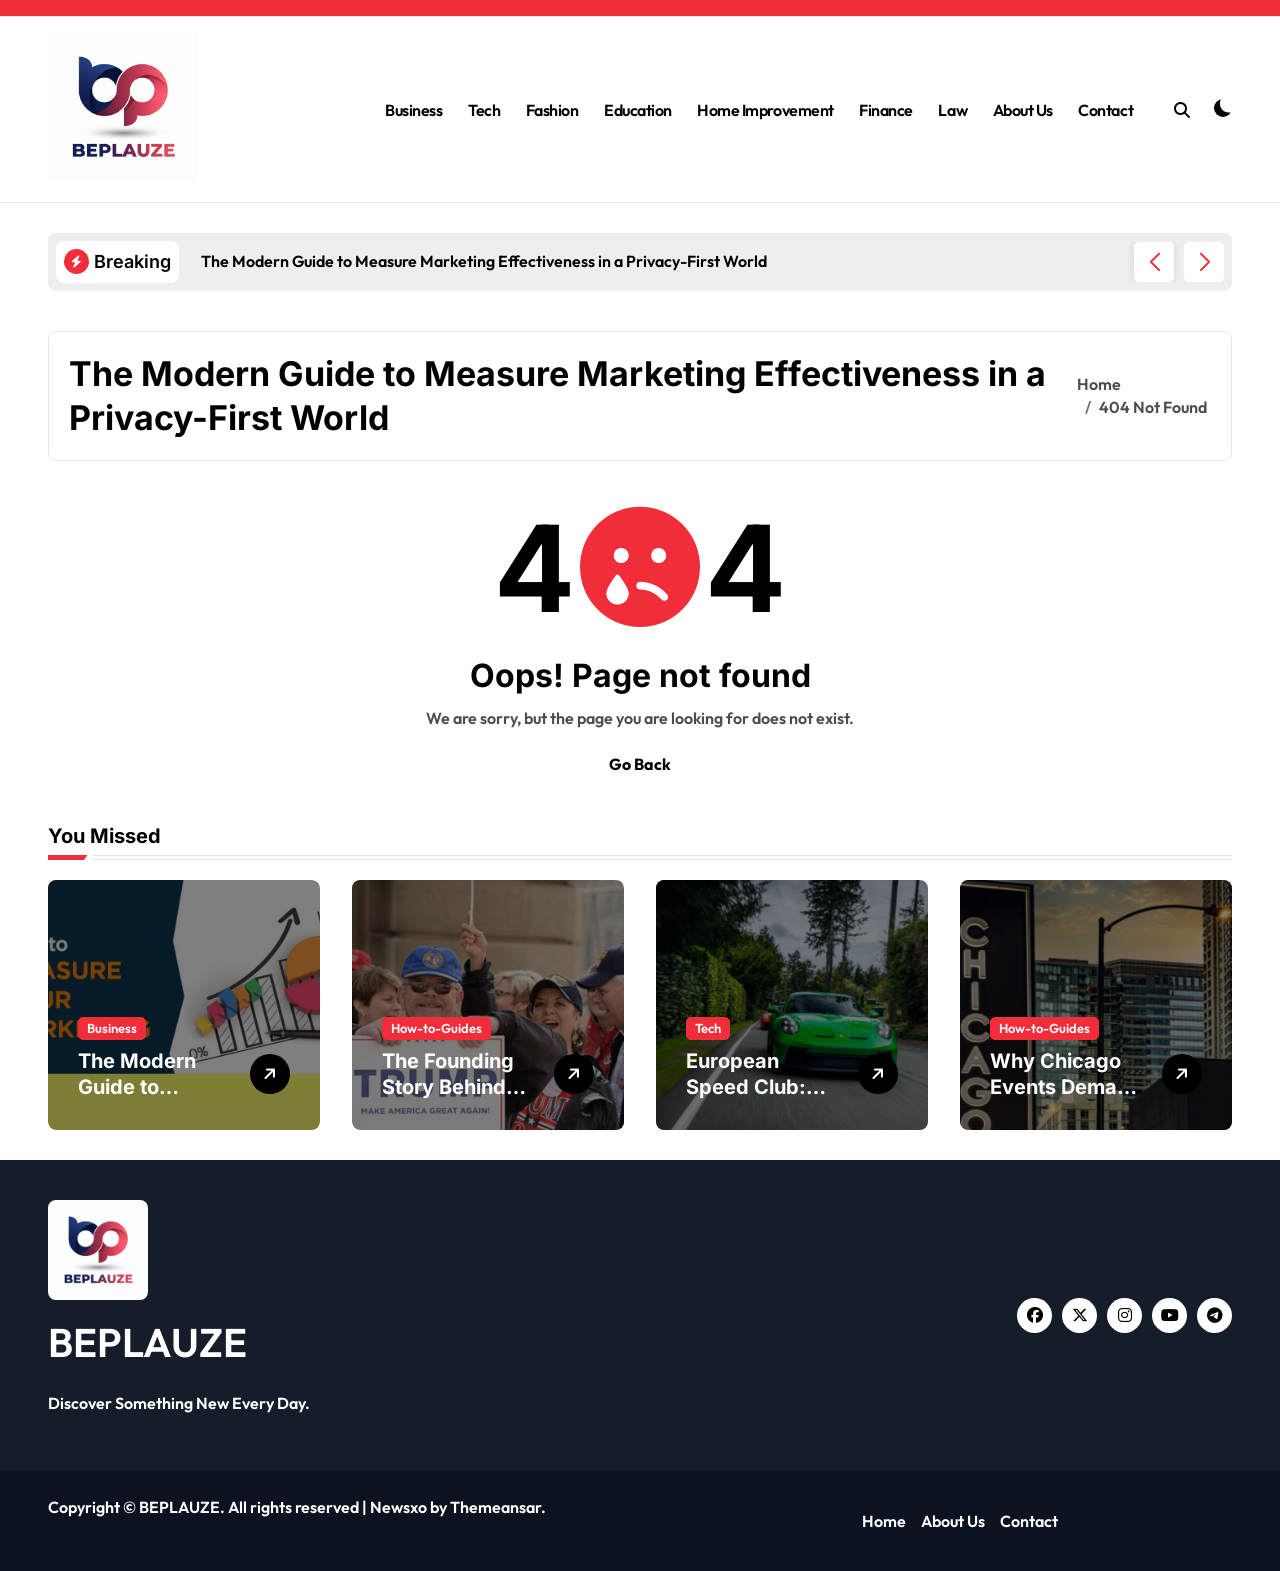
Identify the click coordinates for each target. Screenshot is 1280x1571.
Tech (484, 110)
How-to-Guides (436, 1028)
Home (884, 1521)
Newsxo (398, 1507)
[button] (1204, 262)
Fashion (552, 110)
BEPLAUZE (147, 1342)
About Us (1023, 110)
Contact (1105, 110)
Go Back (640, 764)
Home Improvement (765, 110)
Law (952, 110)
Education (638, 110)
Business (413, 110)
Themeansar (495, 1507)
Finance (886, 110)
